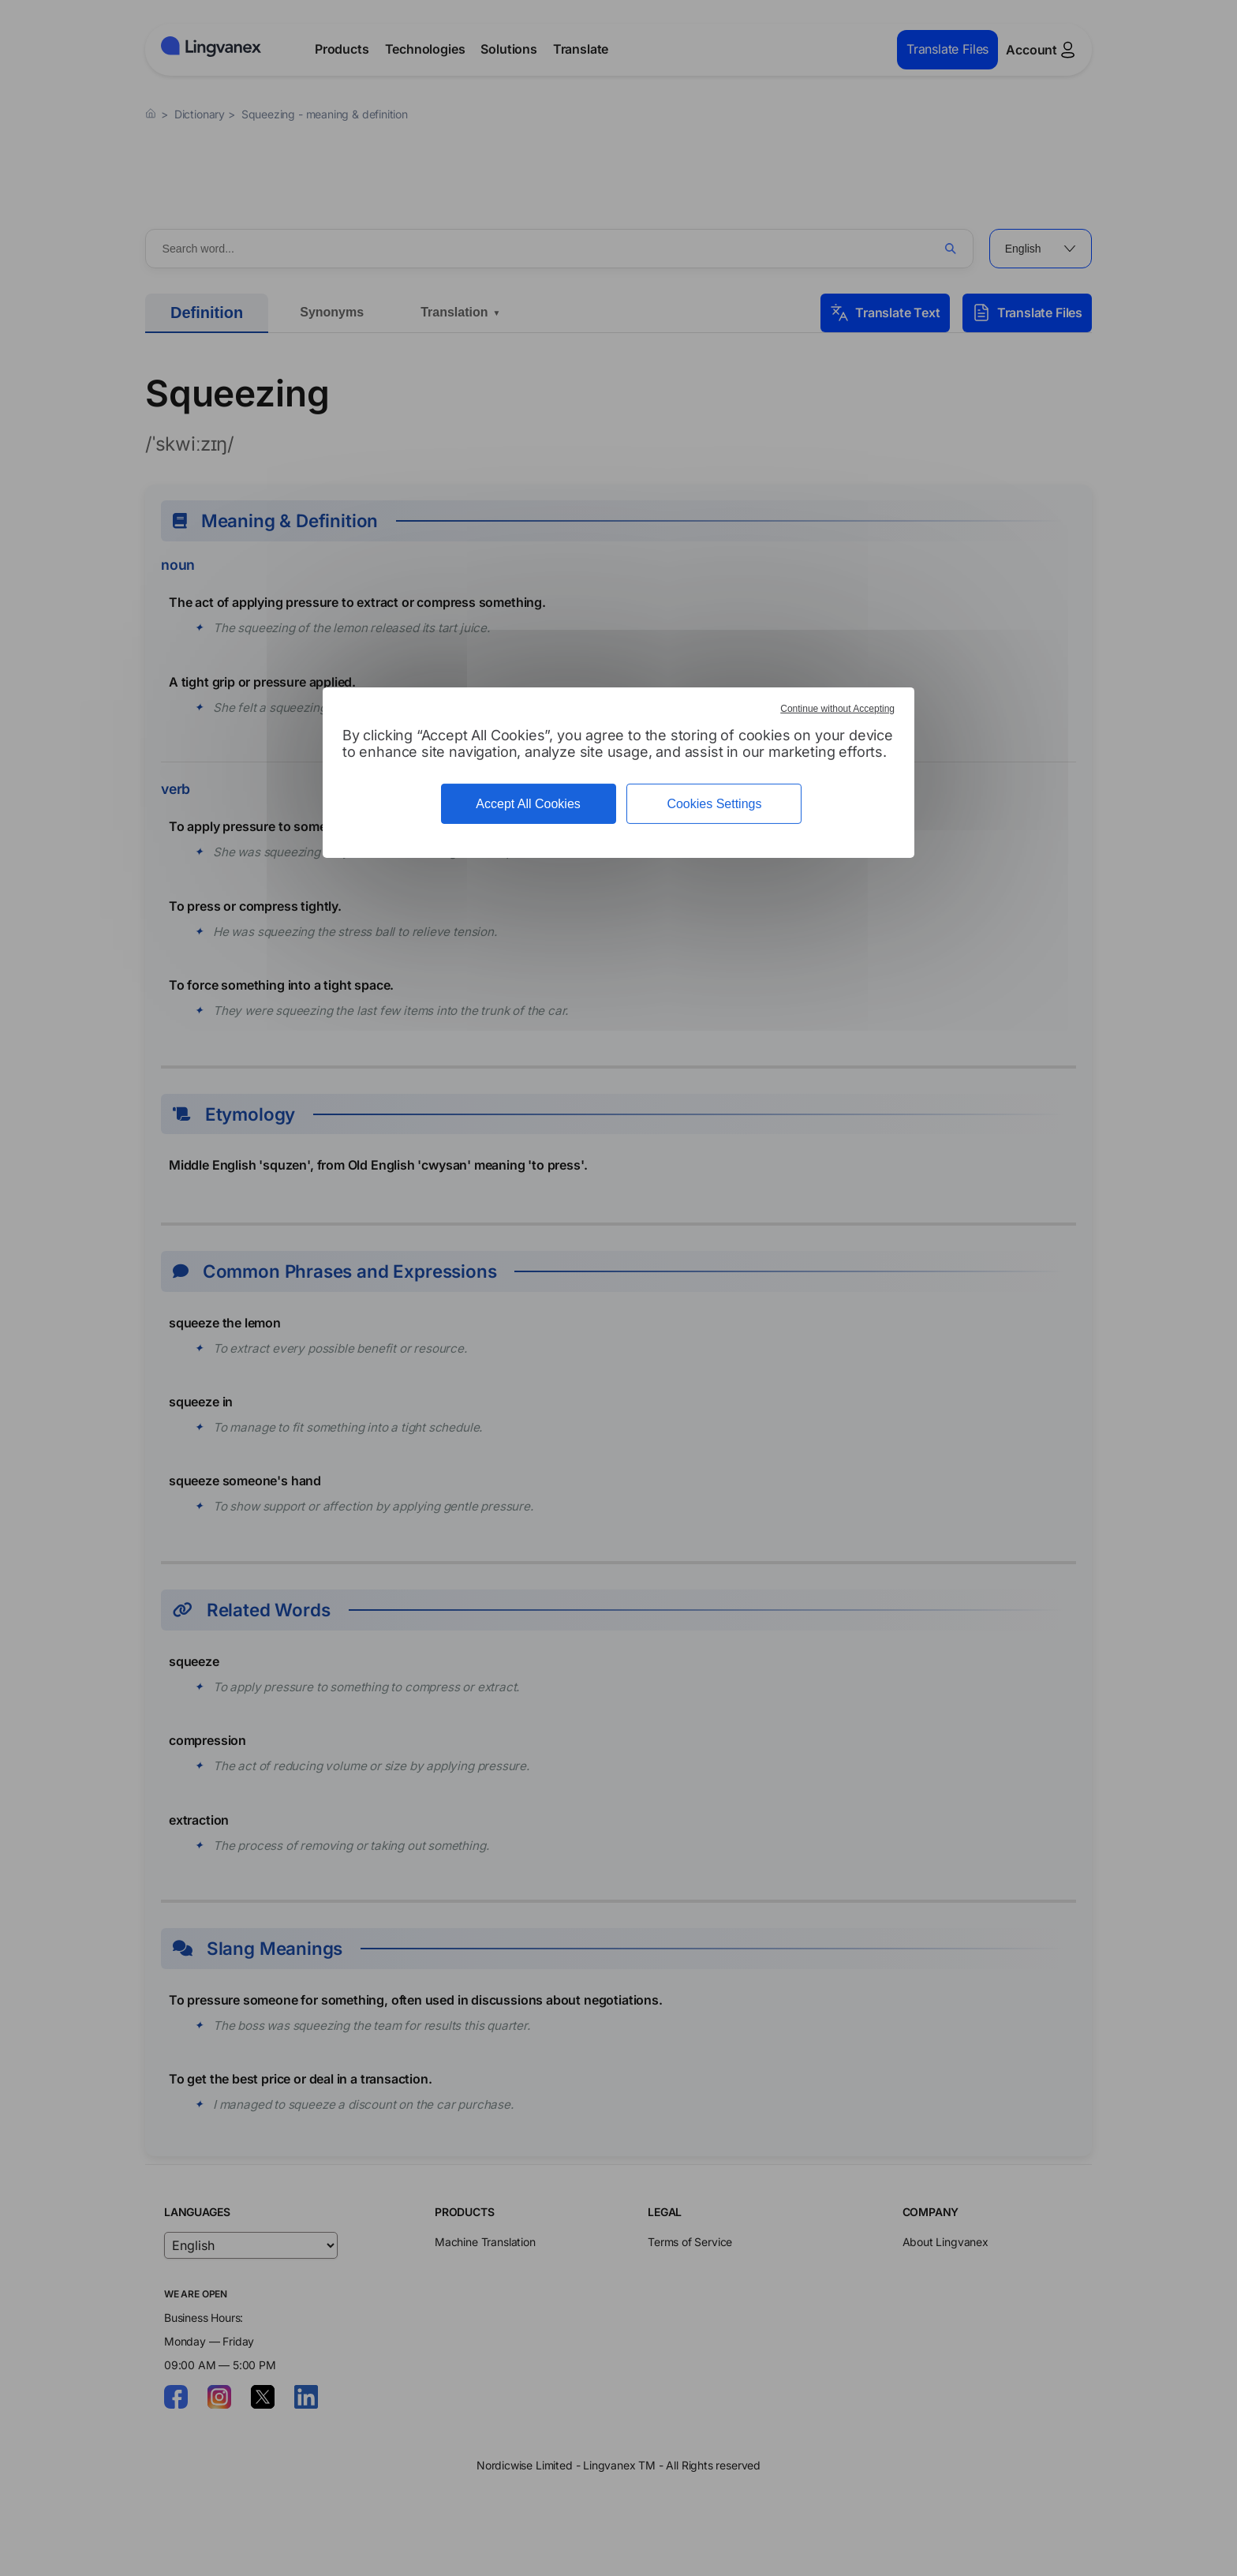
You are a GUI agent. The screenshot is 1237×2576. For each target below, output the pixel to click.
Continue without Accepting (837, 708)
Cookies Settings (714, 804)
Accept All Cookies (528, 804)
